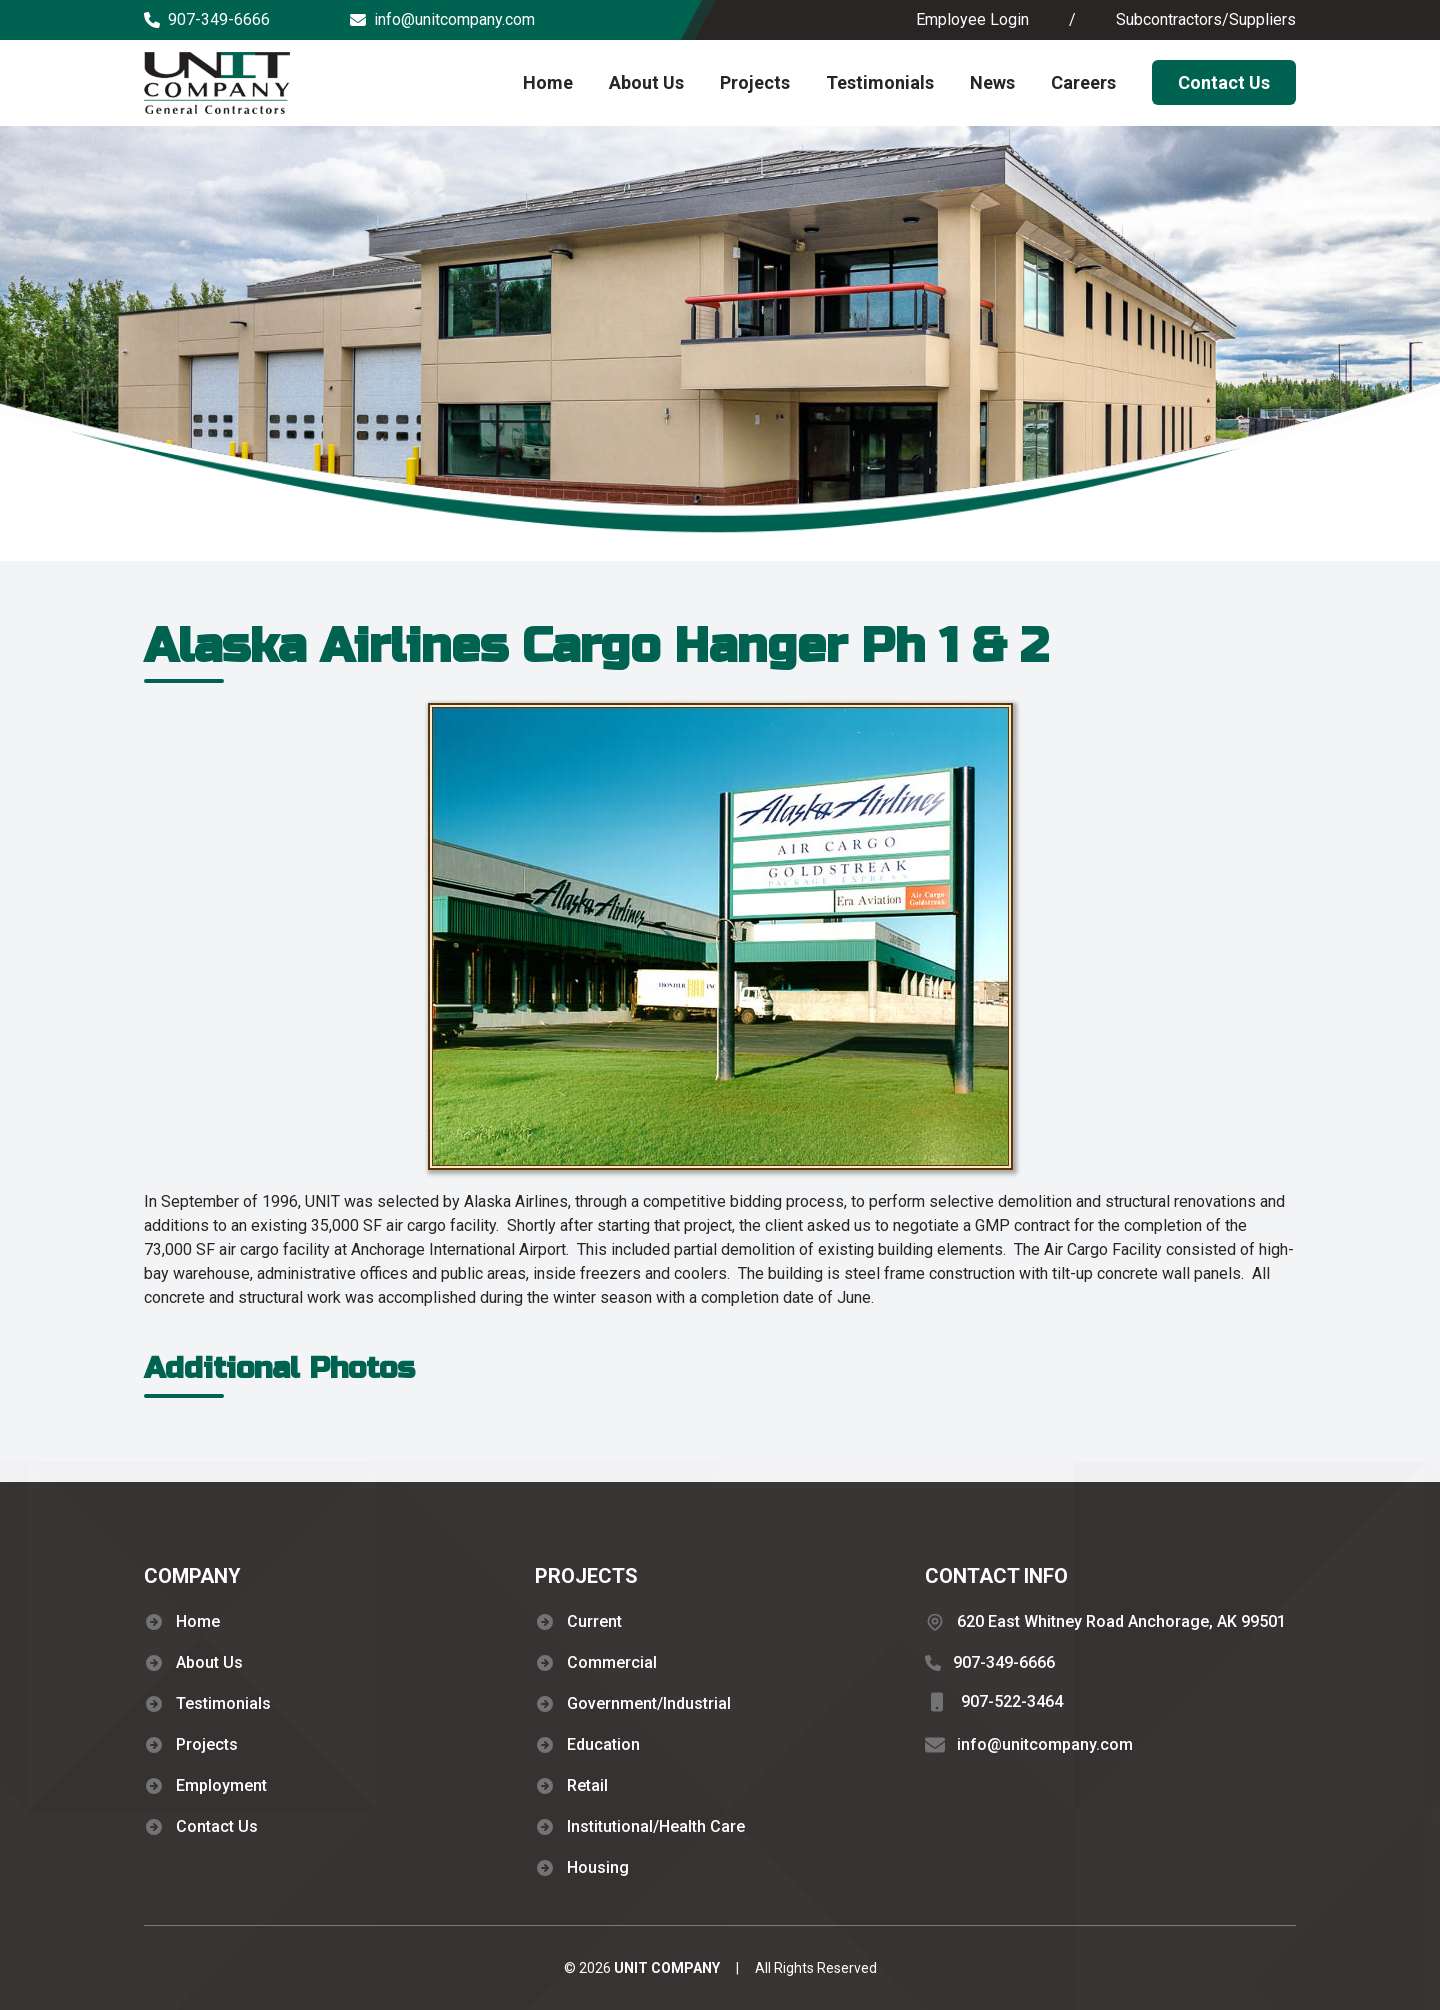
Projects (755, 82)
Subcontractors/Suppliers (1206, 19)
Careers (1083, 82)
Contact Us (1224, 82)
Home (548, 82)
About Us (646, 82)
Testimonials (880, 82)
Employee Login (972, 19)
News (992, 82)
